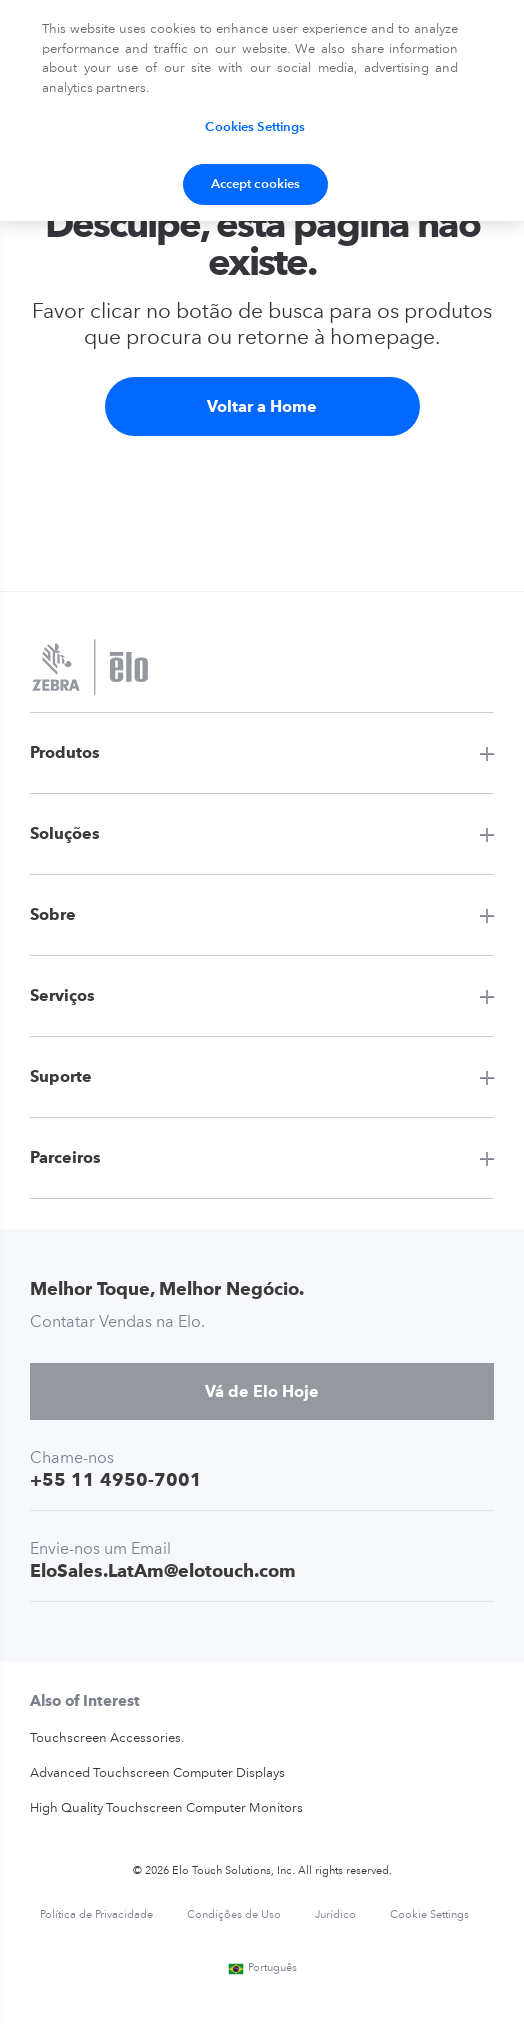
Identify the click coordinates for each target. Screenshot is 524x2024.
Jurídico (335, 1915)
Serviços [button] (62, 995)
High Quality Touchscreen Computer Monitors (166, 1808)
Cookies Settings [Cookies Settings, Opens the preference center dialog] (255, 127)
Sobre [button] (53, 914)
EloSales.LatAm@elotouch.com (163, 1570)
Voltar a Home (262, 406)
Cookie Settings (429, 1915)
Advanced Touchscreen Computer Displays (157, 1773)
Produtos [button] (65, 752)
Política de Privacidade (96, 1915)
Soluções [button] (65, 833)
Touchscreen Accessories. (107, 1738)
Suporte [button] (61, 1076)
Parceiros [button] (65, 1157)
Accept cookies (256, 184)
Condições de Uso (234, 1915)
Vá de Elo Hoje (262, 1391)
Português (262, 1968)
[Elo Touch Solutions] (90, 669)
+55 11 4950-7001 (116, 1479)
